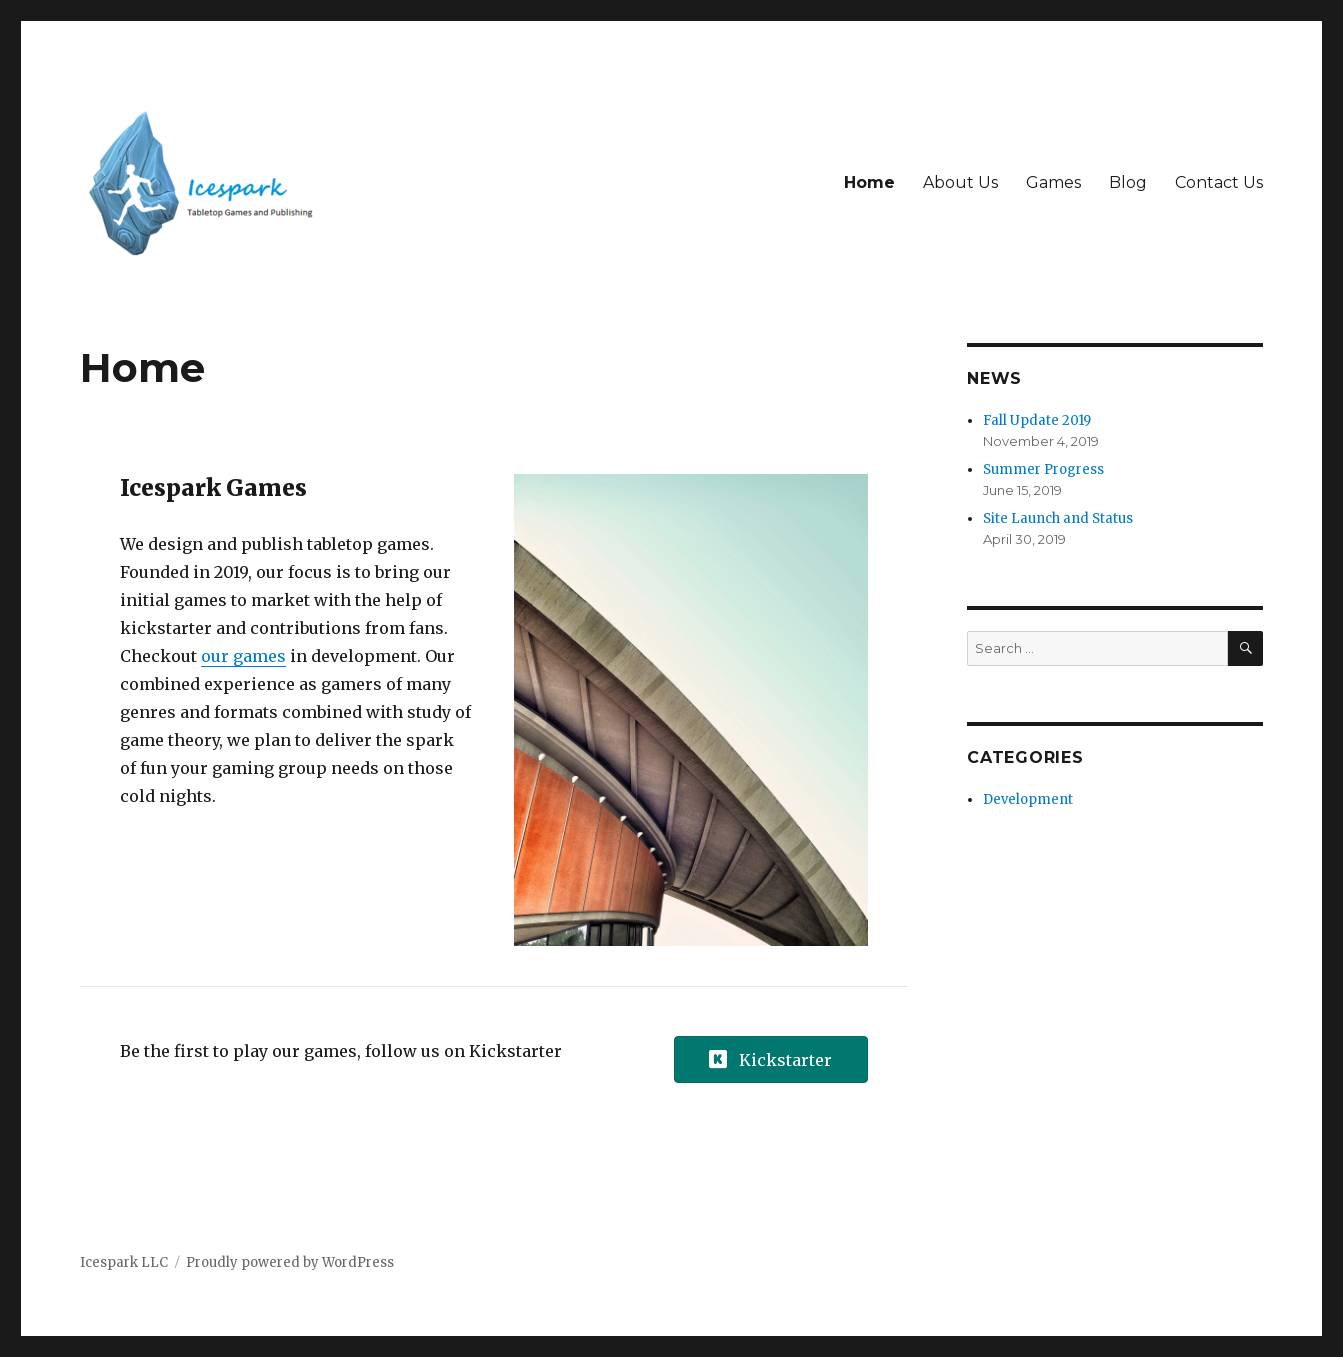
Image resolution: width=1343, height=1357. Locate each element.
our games (243, 656)
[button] (771, 1059)
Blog (1128, 182)
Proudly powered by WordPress (290, 1262)
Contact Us (1219, 182)
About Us (960, 182)
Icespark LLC (124, 1262)
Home (869, 182)
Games (1053, 182)
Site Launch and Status (1058, 518)
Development (1028, 799)
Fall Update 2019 (1037, 420)
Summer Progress (1043, 469)
